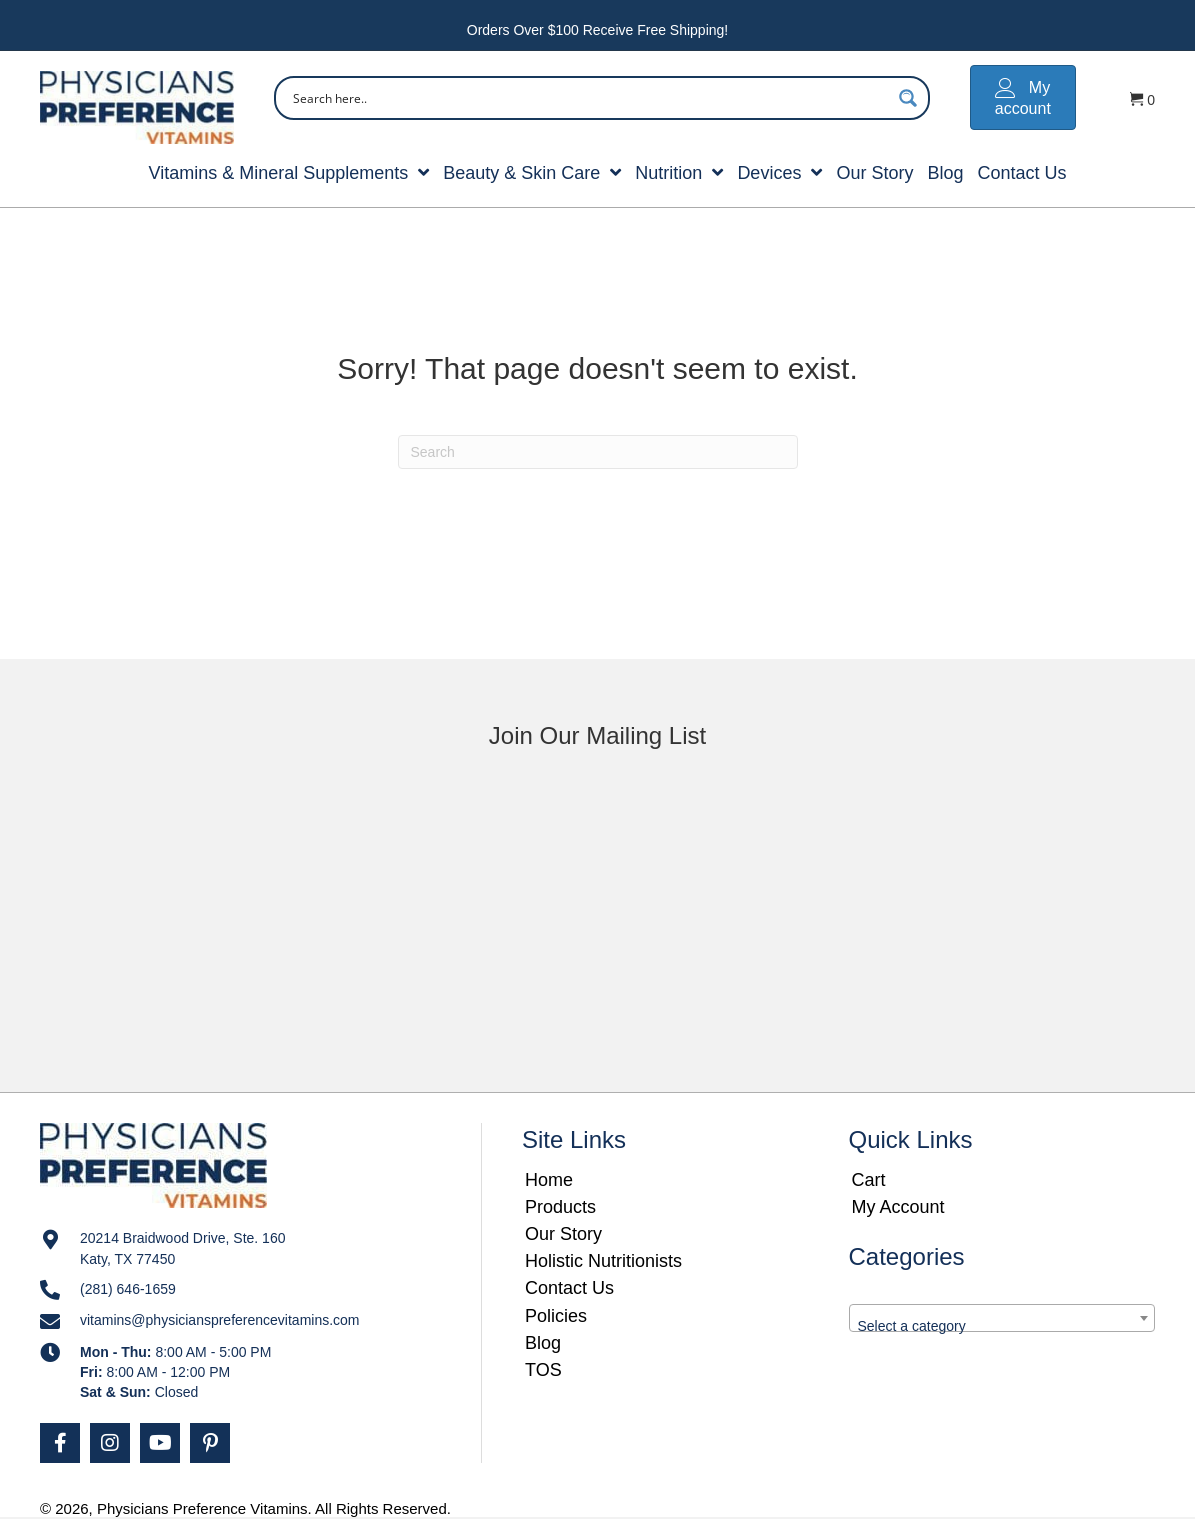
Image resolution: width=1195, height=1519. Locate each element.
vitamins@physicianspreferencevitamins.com (220, 1320)
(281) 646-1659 (128, 1289)
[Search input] (589, 98)
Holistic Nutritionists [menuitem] (603, 1261)
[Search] (598, 452)
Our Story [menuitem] (563, 1234)
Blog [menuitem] (543, 1343)
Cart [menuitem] (869, 1180)
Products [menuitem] (560, 1207)
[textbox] (1002, 1326)
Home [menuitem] (549, 1180)
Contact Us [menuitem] (569, 1288)
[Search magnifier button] (908, 98)
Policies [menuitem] (556, 1316)
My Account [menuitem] (898, 1207)
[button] (60, 1443)
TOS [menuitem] (543, 1370)
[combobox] (1002, 1318)
